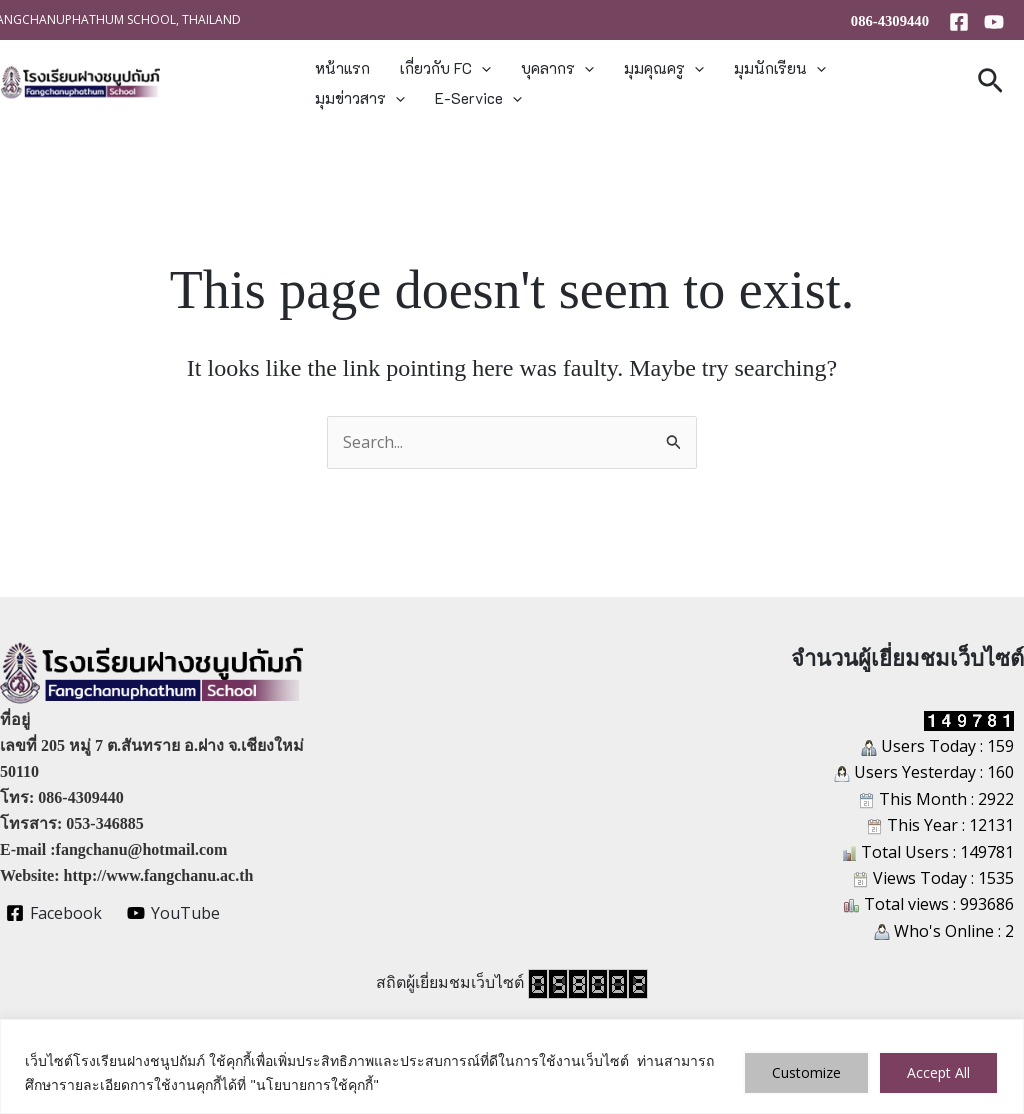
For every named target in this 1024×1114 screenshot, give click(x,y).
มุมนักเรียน (780, 68)
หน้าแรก (342, 68)
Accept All (938, 1072)
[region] (512, 1066)
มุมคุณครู (664, 68)
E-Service (478, 98)
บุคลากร (557, 68)
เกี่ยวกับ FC (445, 68)
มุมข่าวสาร (360, 98)
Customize (806, 1072)
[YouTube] (994, 22)
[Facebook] (959, 22)
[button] (481, 68)
